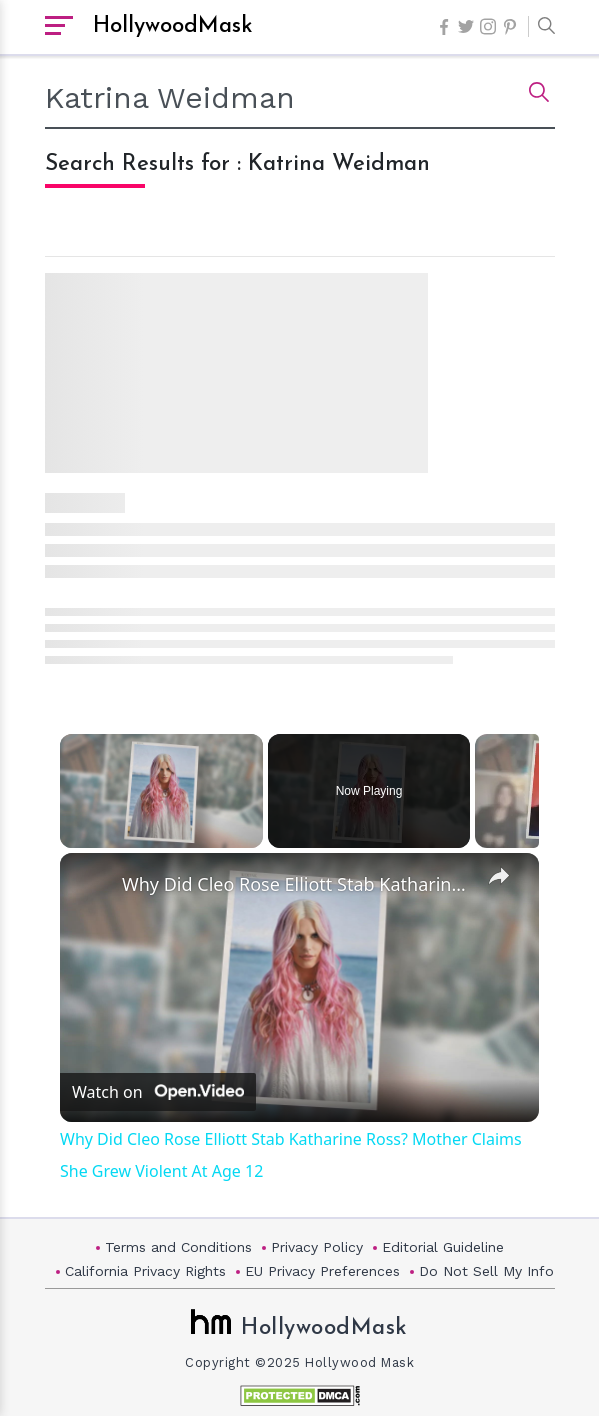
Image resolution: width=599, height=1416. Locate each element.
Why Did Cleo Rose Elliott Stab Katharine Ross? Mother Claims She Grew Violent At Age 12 (296, 884)
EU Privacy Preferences (322, 1271)
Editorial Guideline (443, 1247)
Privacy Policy (317, 1247)
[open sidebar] (59, 27)
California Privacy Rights (145, 1271)
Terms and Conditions (178, 1247)
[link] (92, 885)
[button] (541, 27)
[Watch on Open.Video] (158, 1093)
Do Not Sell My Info (486, 1271)
